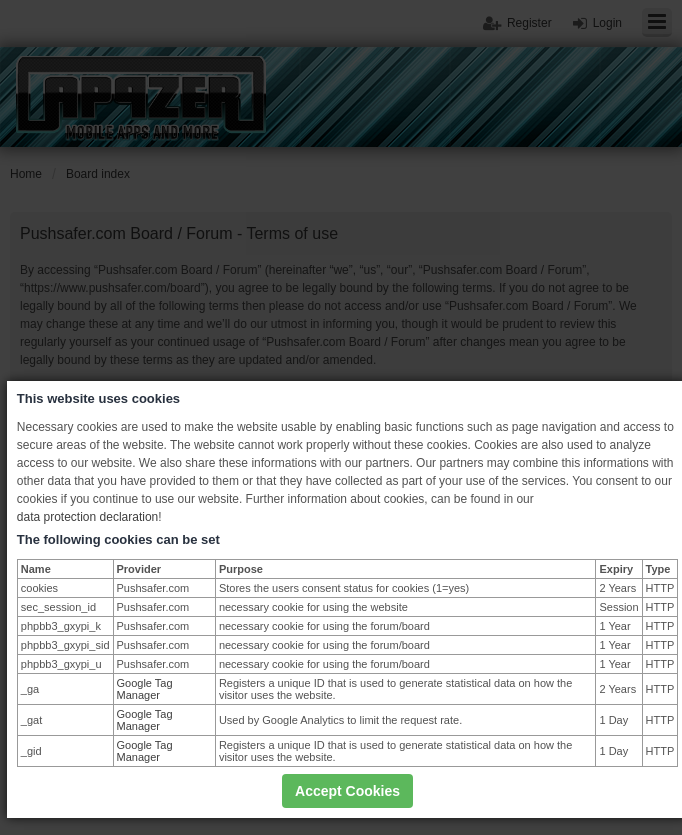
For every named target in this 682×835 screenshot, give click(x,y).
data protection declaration (87, 517)
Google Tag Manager (145, 689)
